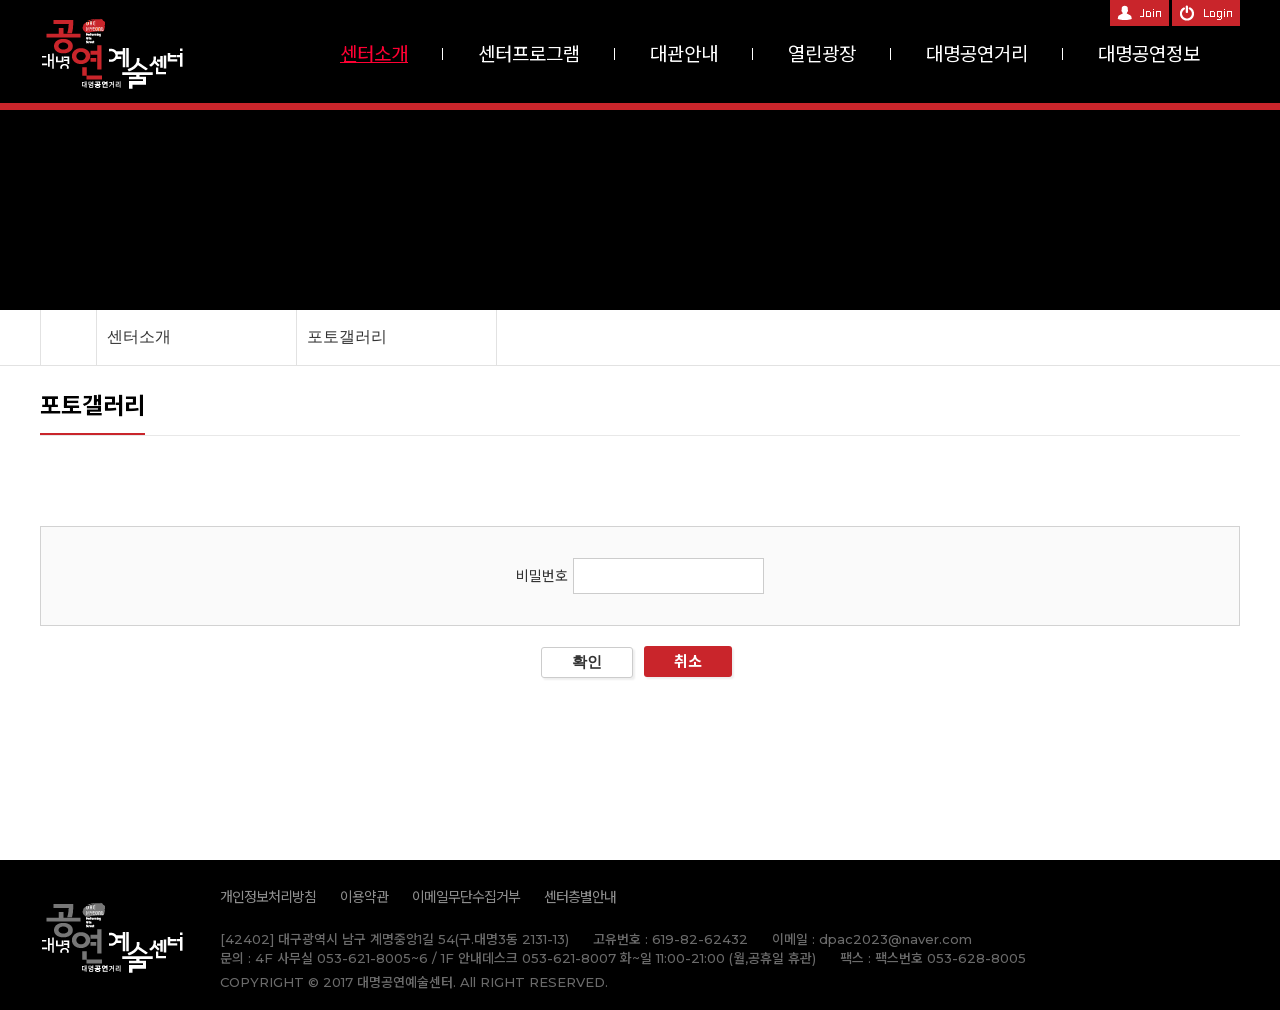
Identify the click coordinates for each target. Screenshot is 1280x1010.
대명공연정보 (1149, 54)
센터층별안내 (580, 897)
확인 (587, 661)
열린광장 (822, 54)
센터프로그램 (529, 54)
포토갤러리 (347, 336)
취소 (688, 661)
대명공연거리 (977, 54)
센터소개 (374, 54)
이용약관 (364, 897)
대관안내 (684, 54)
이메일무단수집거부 (466, 897)
